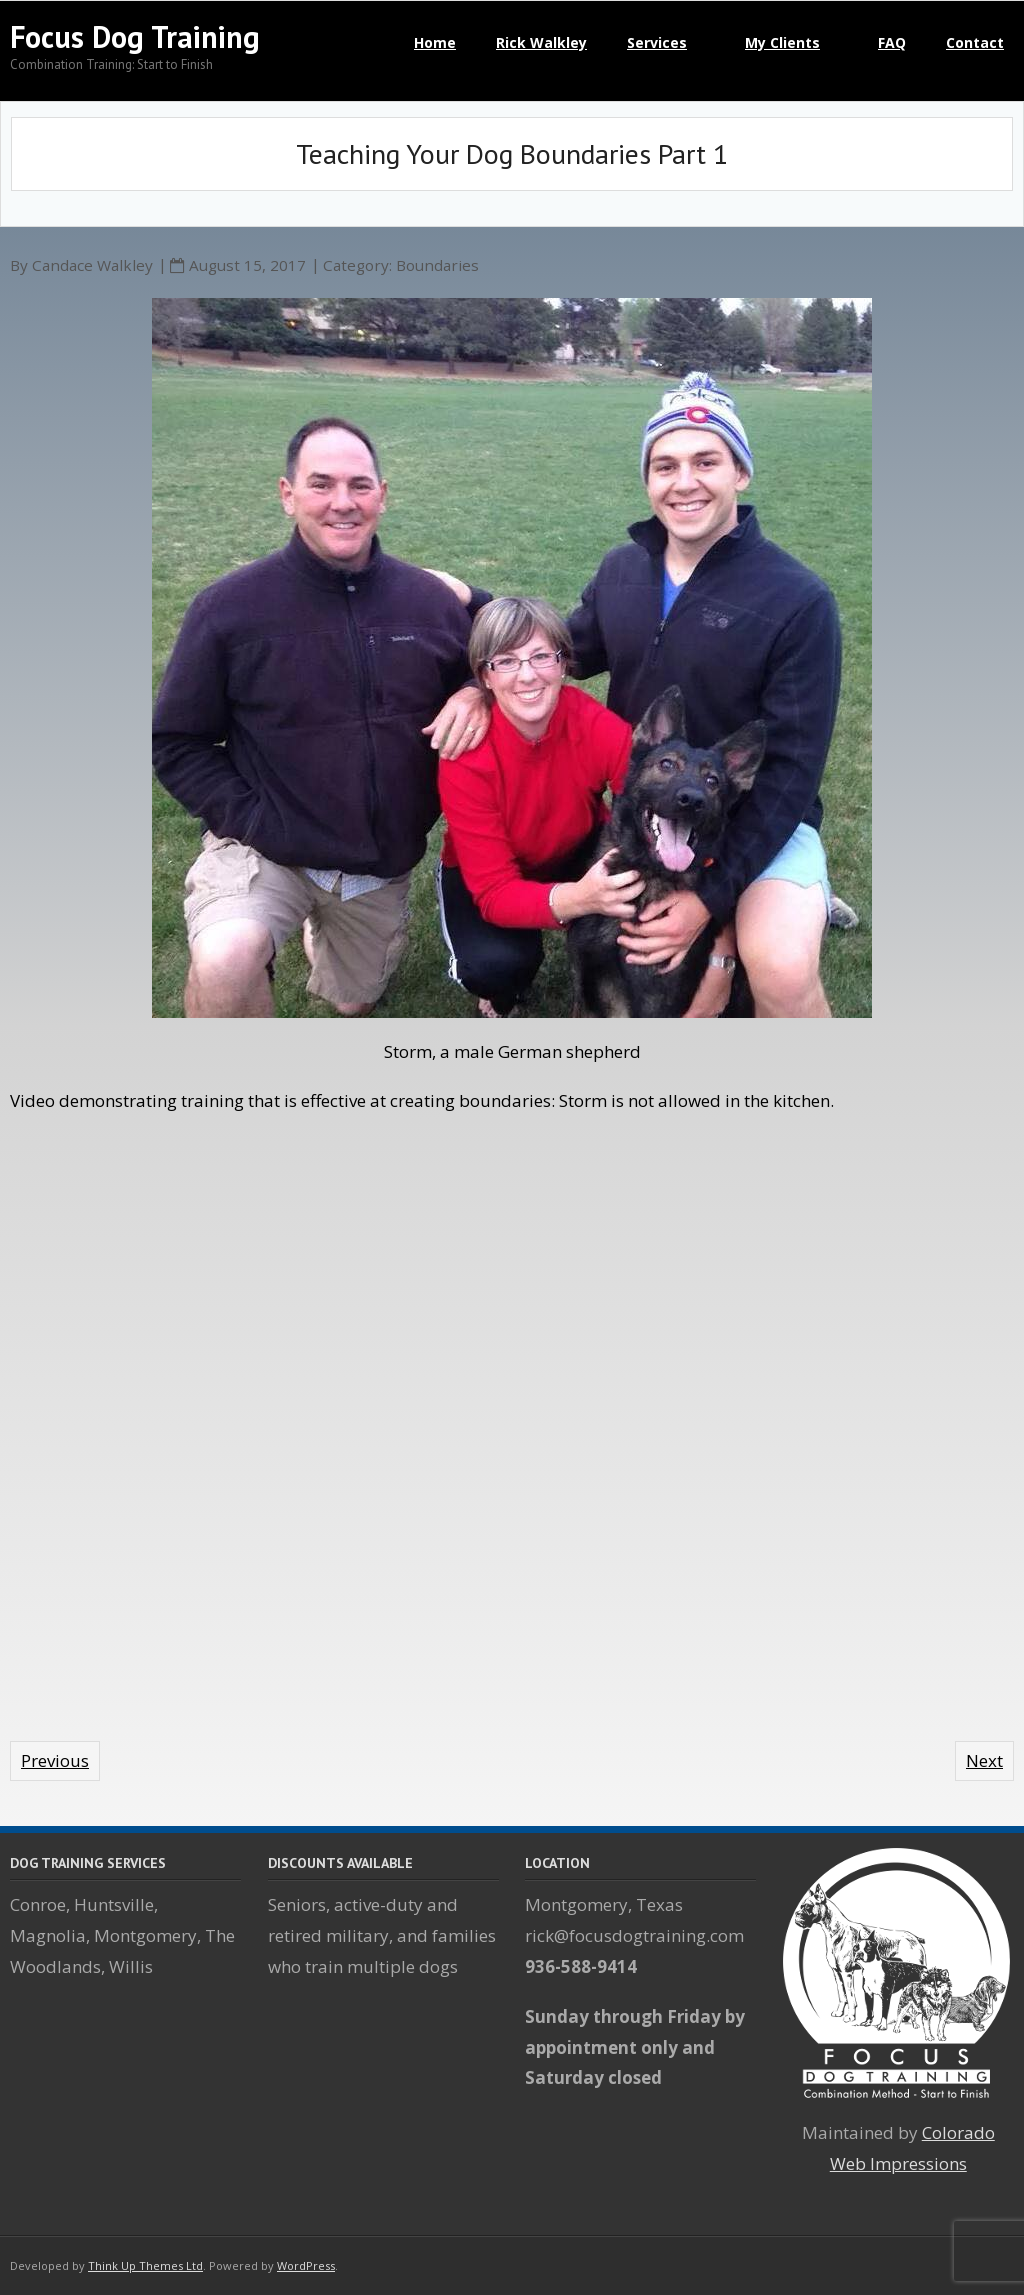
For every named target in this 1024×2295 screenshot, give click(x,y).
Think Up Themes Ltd (145, 2265)
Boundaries (437, 265)
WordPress (306, 2265)
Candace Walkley (92, 265)
